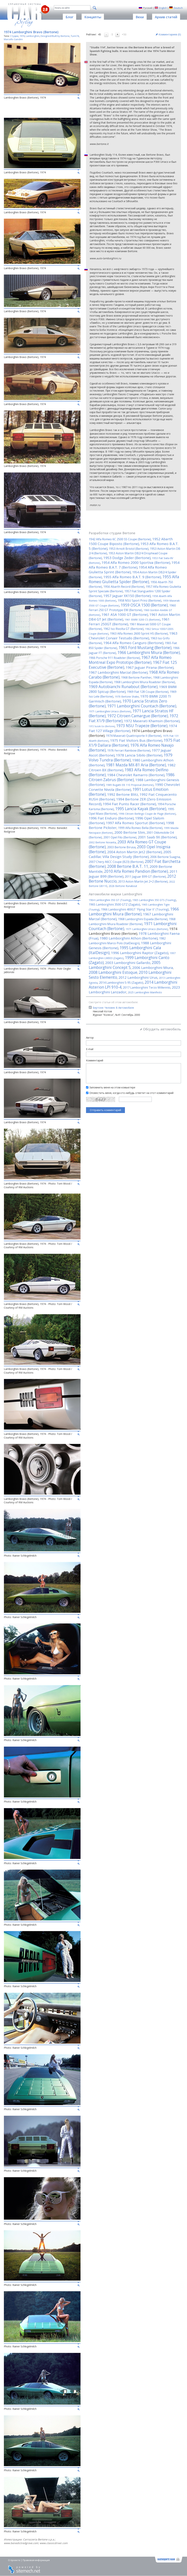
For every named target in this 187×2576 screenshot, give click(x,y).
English (163, 7)
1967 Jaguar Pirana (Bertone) (149, 667)
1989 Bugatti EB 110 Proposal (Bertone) (130, 785)
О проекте (14, 2560)
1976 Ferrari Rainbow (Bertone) (128, 750)
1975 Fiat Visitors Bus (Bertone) (136, 740)
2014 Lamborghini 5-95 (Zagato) (121, 983)
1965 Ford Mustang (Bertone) (145, 647)
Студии (14, 36)
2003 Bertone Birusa (121, 847)
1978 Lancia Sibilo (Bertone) (139, 755)
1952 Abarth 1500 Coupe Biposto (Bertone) (131, 541)
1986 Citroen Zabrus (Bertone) (132, 777)
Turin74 (75, 36)
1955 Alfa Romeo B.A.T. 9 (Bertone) (132, 577)
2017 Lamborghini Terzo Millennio (146, 987)
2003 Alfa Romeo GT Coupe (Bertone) (127, 844)
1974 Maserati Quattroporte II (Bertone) (133, 736)
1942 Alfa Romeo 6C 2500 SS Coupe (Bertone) (120, 539)
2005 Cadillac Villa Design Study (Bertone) (130, 854)
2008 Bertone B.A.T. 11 (127, 866)
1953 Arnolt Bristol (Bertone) (128, 549)
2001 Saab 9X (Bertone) (157, 837)
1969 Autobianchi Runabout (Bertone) (123, 686)
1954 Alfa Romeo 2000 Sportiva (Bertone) (136, 562)
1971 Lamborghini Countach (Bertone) (141, 706)
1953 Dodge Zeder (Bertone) (126, 557)
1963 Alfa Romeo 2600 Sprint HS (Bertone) (139, 634)
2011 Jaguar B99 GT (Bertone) (145, 877)
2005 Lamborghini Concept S (125, 965)
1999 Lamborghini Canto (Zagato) (129, 960)
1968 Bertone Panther (136, 677)
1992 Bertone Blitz (122, 794)
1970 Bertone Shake (127, 696)
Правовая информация (36, 2560)
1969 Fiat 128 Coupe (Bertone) (147, 692)
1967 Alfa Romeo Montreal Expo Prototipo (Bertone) (130, 660)
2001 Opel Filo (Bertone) (119, 837)
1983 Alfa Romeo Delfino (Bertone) (128, 772)
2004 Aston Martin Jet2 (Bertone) (134, 852)
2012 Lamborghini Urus (138, 977)
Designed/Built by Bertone (55, 36)
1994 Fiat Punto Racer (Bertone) (129, 804)
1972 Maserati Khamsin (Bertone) (152, 721)
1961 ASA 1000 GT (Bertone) (125, 614)
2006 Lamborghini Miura (152, 967)
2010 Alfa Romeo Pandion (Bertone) (136, 871)
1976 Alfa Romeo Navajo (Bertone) (131, 748)
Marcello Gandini (13, 39)
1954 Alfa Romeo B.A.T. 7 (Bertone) (134, 565)
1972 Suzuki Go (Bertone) (102, 726)
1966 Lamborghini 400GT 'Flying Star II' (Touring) (135, 909)
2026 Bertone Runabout (123, 886)
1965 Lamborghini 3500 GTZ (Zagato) (114, 904)
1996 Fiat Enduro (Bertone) (111, 818)
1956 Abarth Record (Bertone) (123, 587)
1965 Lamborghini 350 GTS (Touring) (154, 900)
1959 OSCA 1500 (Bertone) (144, 605)
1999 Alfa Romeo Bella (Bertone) (140, 828)
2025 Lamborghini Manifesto (145, 992)
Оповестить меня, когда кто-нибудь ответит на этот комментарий (131, 1093)
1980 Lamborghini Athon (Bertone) (129, 938)
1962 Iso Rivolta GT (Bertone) (123, 629)
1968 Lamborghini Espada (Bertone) (142, 919)
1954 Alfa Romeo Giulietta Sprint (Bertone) (128, 569)
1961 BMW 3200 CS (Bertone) (142, 619)
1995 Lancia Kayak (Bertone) (140, 808)
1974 (22, 36)
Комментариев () (170, 34)
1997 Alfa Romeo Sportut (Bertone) (135, 823)
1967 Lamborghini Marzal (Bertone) (118, 672)
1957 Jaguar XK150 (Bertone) (127, 595)
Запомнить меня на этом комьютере (112, 1087)
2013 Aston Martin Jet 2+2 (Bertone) (143, 881)
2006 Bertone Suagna (165, 857)
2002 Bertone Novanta (102, 842)
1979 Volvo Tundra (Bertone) (130, 757)
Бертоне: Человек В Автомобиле (113, 1007)
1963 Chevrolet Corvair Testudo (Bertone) (133, 635)
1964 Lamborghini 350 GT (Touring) (110, 900)
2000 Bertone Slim (129, 832)
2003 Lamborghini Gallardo (127, 962)
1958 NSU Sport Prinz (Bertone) (139, 600)
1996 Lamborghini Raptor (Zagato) (139, 952)
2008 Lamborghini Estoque (113, 972)
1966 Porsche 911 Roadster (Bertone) (114, 658)
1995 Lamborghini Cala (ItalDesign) (125, 950)
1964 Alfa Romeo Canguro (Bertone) (133, 642)
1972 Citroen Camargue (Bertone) (137, 715)
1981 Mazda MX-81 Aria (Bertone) (136, 764)
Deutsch (178, 7)
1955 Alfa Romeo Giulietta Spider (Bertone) (134, 579)
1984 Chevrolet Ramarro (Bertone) (135, 775)
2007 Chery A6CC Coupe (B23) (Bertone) (116, 862)
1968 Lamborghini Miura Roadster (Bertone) (144, 682)
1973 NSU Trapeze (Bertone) (141, 725)
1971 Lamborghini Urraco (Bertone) (110, 711)
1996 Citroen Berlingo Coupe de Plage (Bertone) (147, 813)
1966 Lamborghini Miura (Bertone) (148, 652)
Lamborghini (32, 36)
